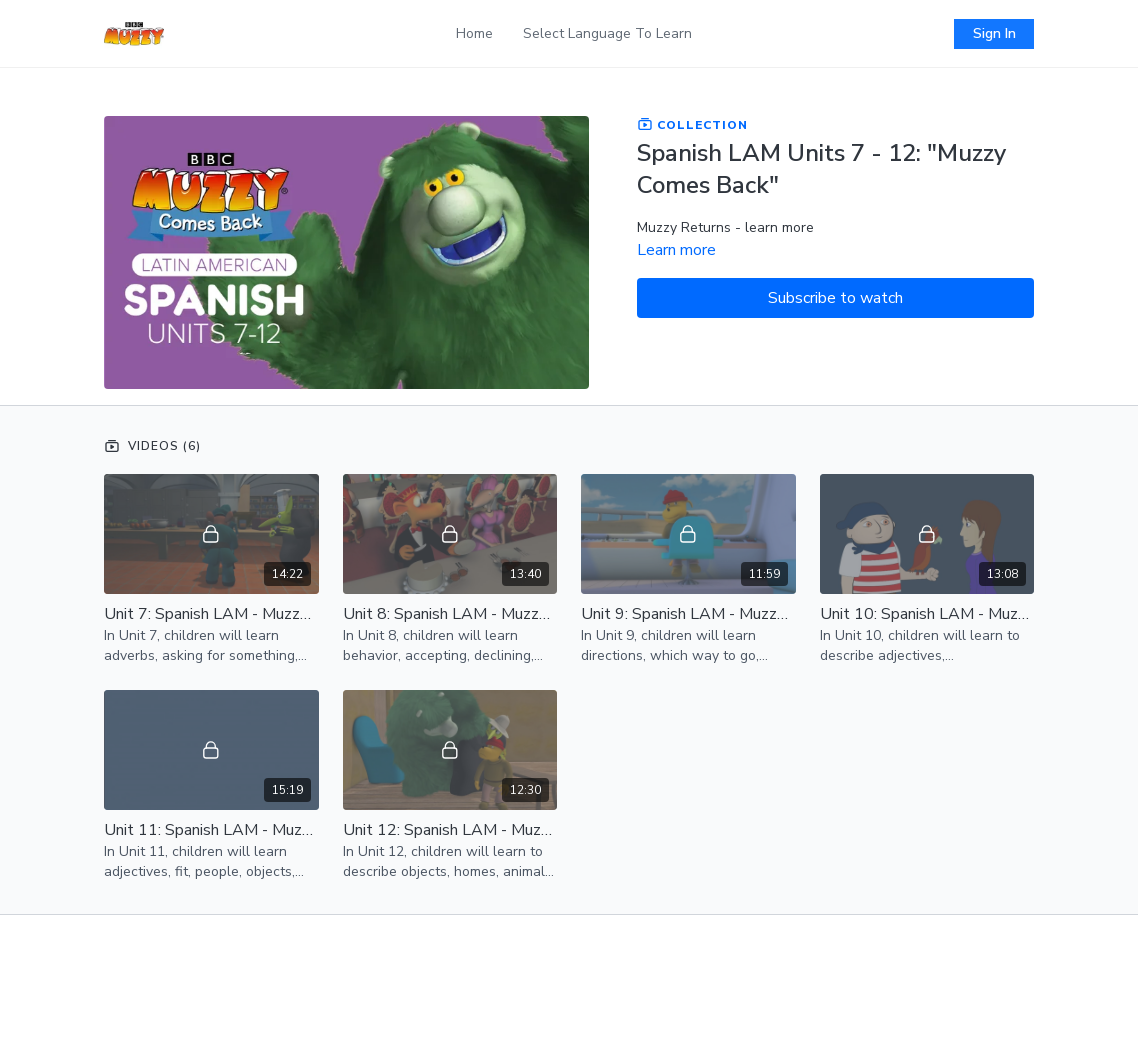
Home (474, 33)
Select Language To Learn (607, 33)
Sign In (994, 33)
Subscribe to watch (835, 298)
